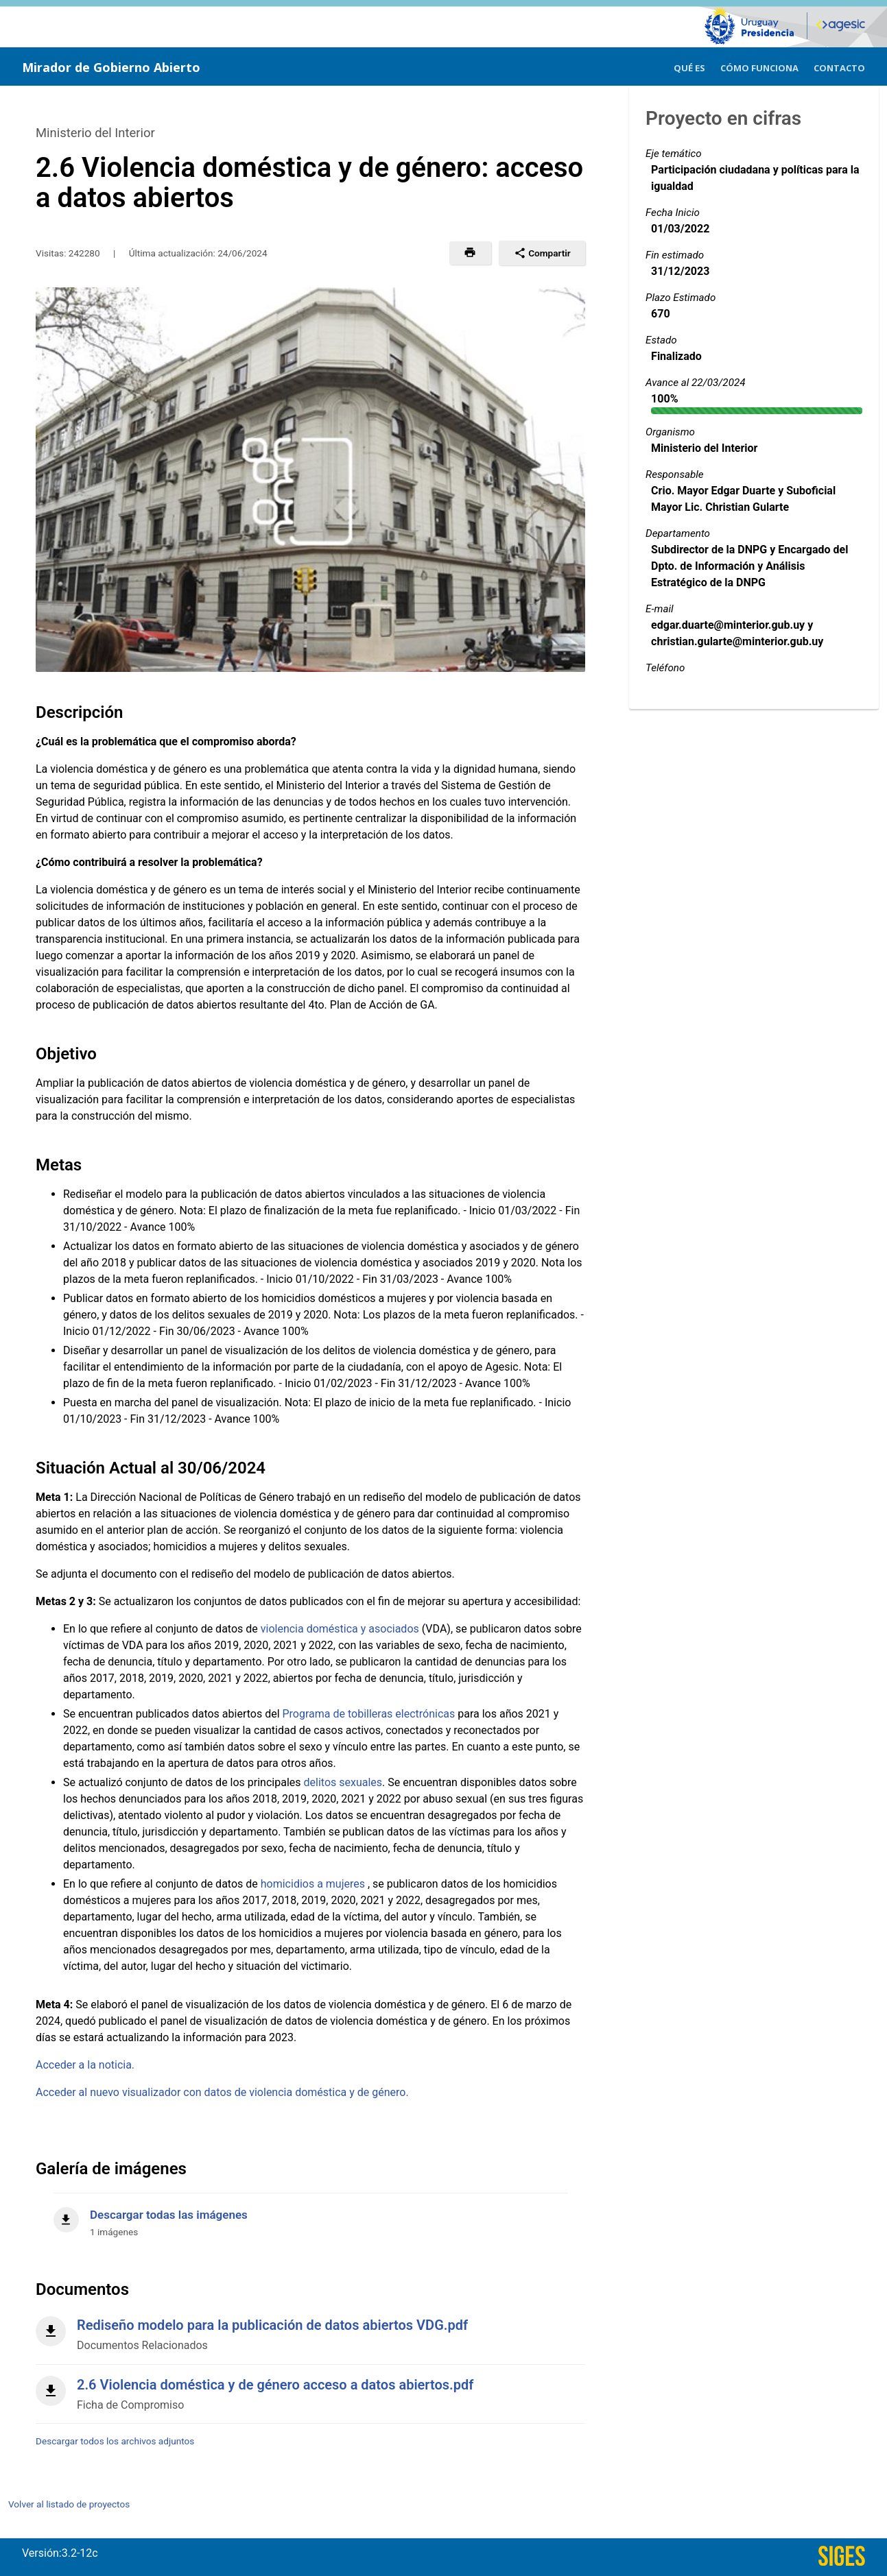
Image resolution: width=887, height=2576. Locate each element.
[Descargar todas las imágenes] (311, 2216)
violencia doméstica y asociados (340, 1628)
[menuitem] (689, 66)
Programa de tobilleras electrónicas (369, 1713)
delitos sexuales (343, 1782)
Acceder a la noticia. (85, 2064)
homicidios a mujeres (314, 1883)
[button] (470, 253)
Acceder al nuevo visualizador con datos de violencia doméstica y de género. (222, 2092)
